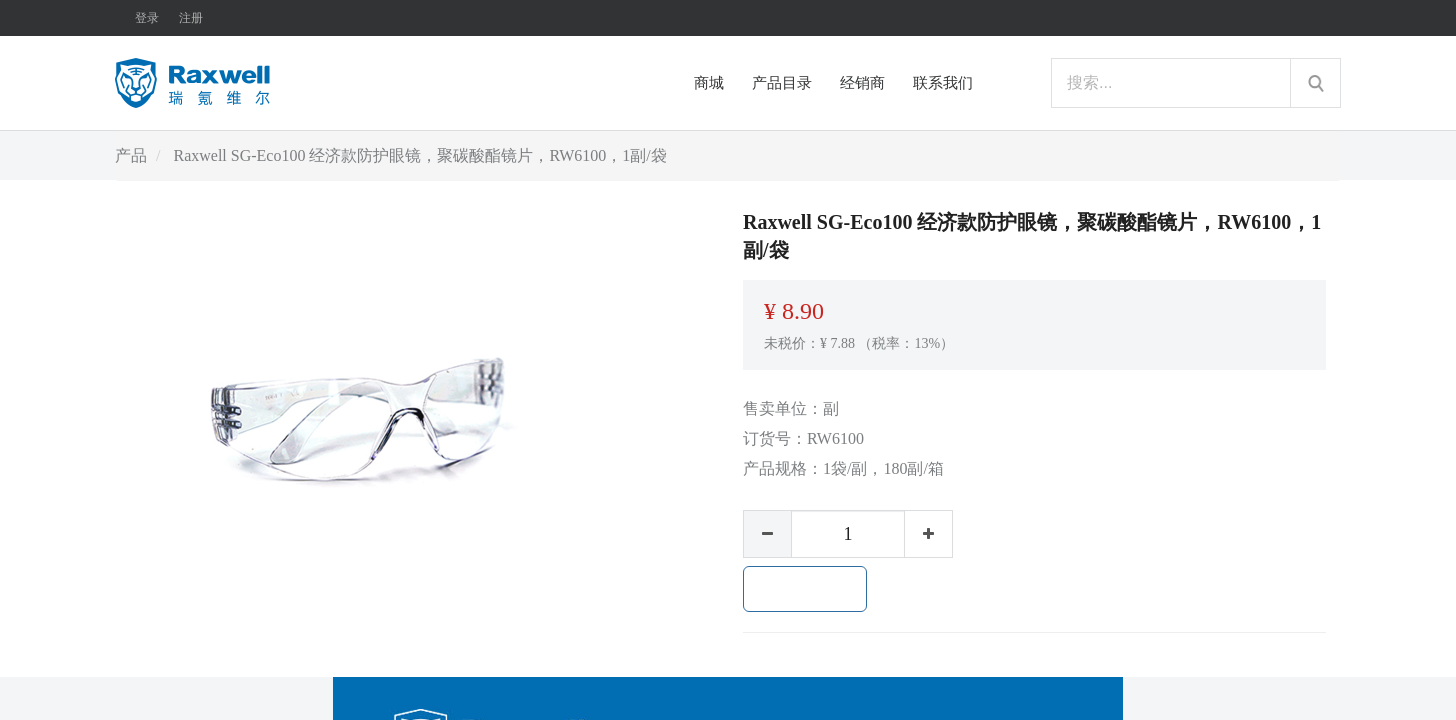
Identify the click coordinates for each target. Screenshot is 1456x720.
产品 (131, 155)
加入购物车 (805, 589)
